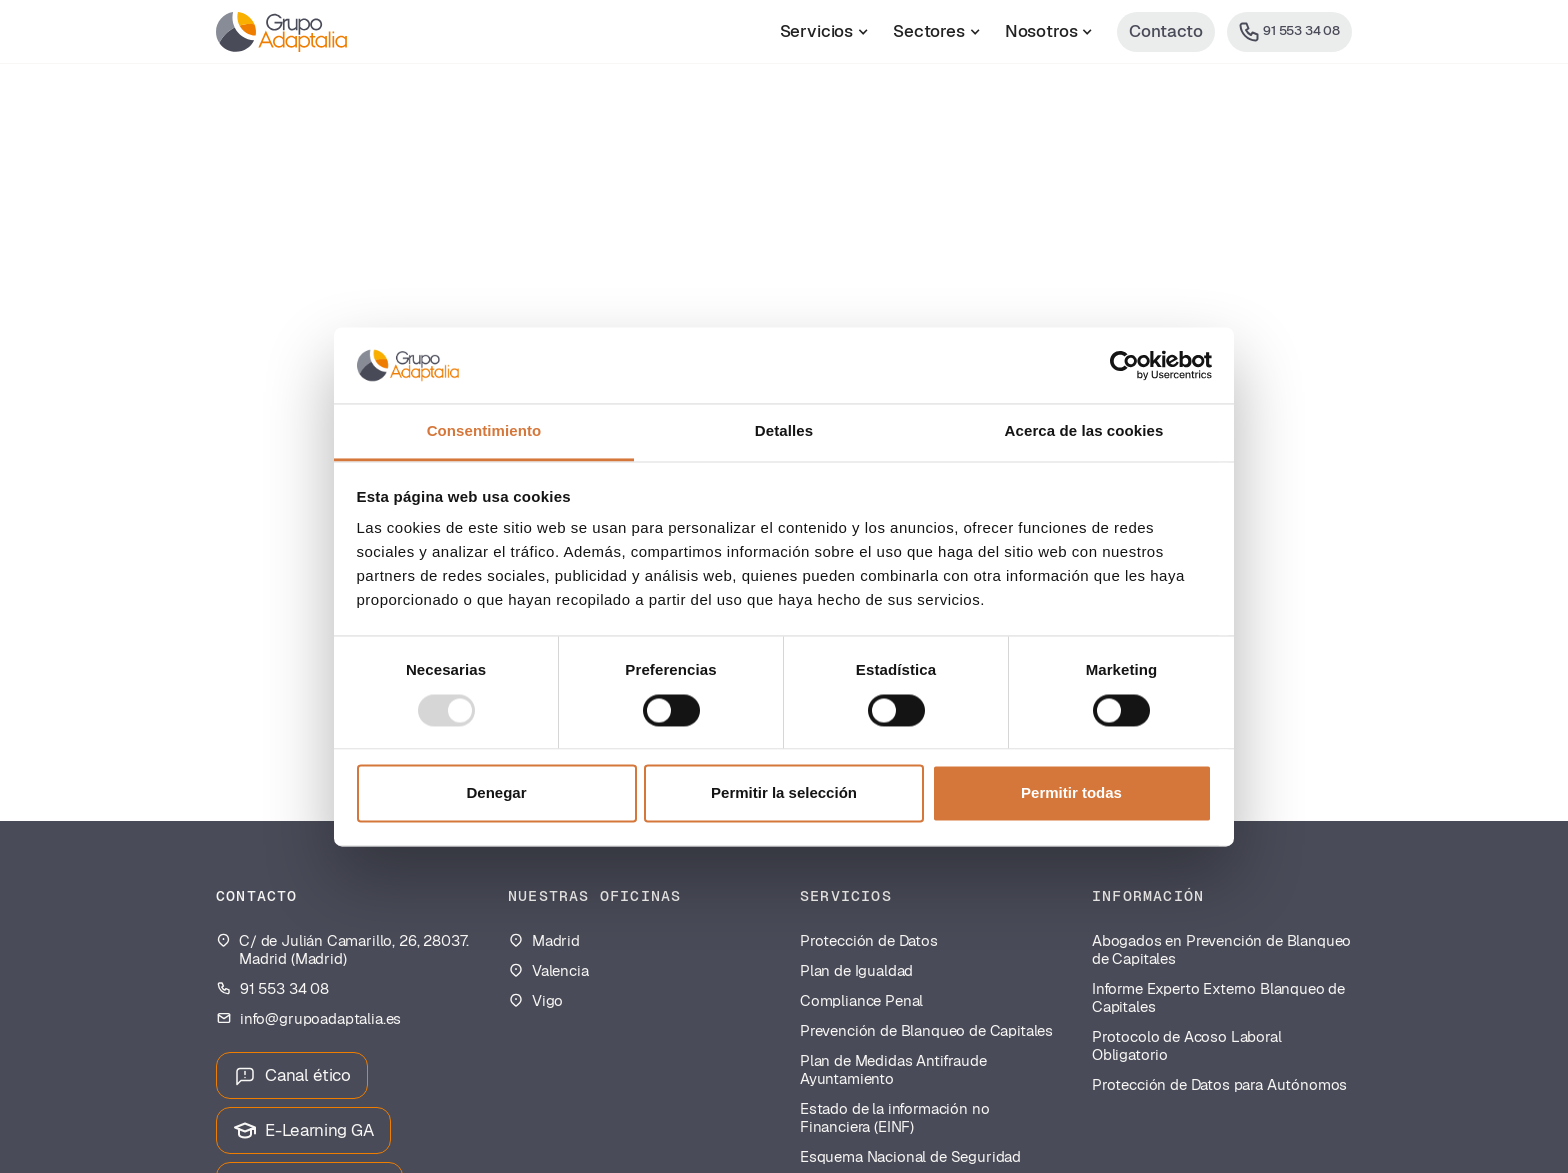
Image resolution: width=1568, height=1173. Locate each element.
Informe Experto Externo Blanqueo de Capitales (1218, 998)
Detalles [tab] (784, 431)
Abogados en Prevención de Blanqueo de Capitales (1221, 950)
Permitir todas (1071, 793)
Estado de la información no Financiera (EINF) (894, 1118)
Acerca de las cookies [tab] (1084, 431)
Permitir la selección (784, 793)
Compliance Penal (861, 1001)
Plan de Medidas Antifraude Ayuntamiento (893, 1070)
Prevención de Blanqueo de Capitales (926, 1031)
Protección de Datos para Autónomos (1219, 1085)
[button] (824, 32)
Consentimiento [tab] (484, 431)
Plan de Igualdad (856, 971)
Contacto (1166, 31)
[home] (282, 32)
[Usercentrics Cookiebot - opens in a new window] (1124, 365)
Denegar (496, 793)
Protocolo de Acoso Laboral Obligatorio (1187, 1046)
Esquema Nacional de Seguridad (910, 1157)
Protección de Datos (869, 941)
